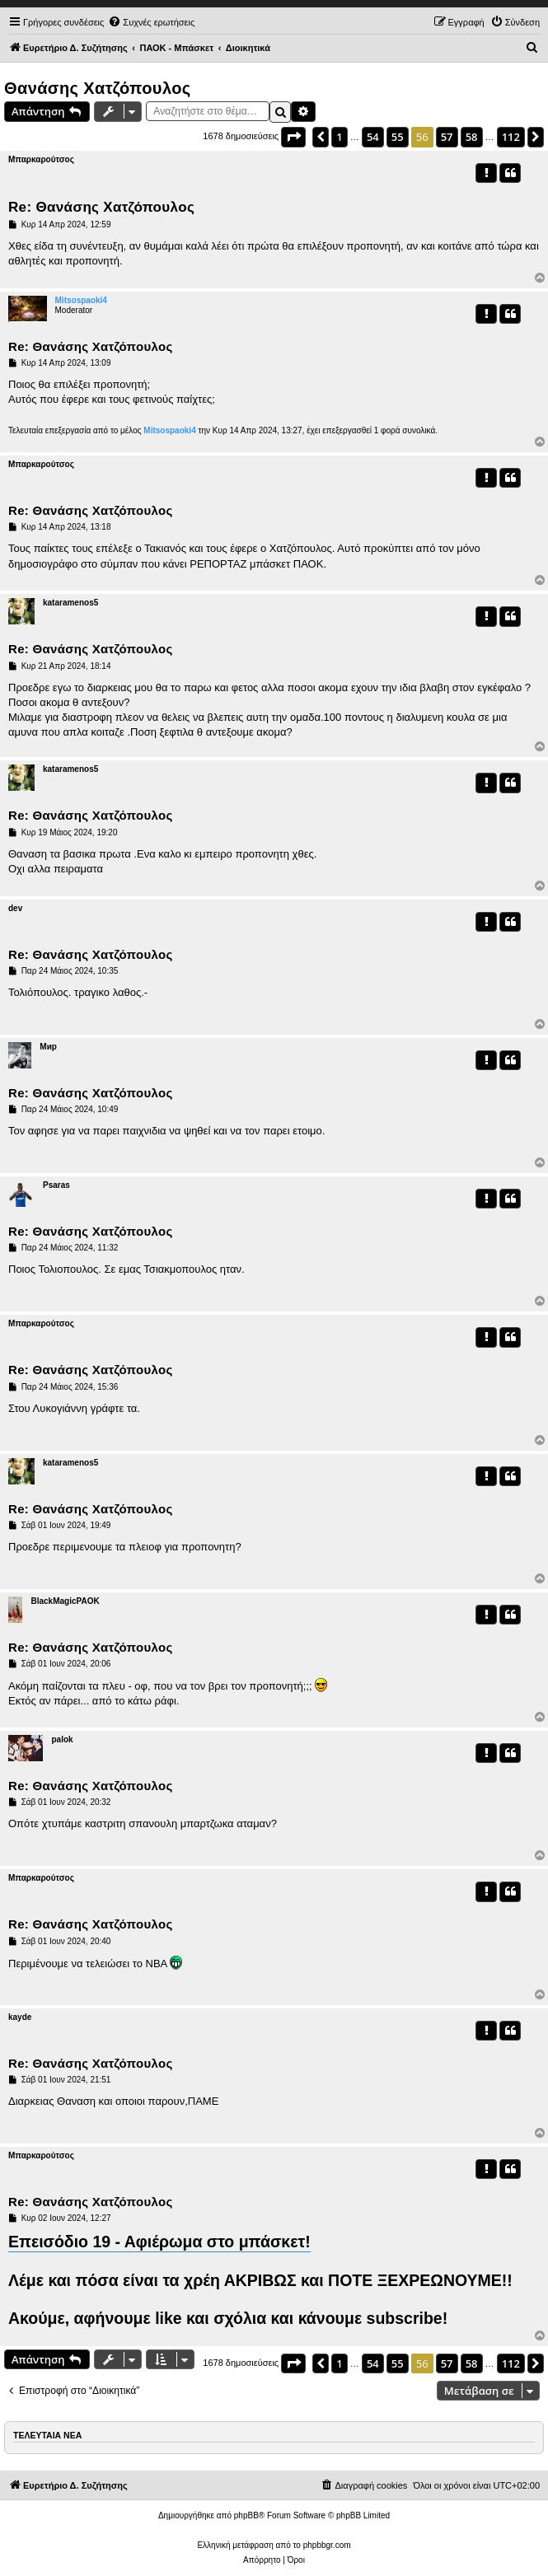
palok (62, 1739)
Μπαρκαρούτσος (41, 159)
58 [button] (472, 136)
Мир (48, 1046)
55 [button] (397, 136)
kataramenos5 (70, 602)
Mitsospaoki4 (81, 300)
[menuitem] (151, 22)
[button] (293, 137)
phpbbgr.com (327, 2545)
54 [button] (373, 136)
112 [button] (511, 136)
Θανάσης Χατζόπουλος (97, 88)
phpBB (246, 2515)
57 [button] (447, 136)
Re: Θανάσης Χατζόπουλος (101, 207)
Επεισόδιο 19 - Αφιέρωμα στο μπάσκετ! (159, 2241)
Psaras (56, 1185)
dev (15, 908)
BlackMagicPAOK (64, 1601)
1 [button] (339, 136)
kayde (19, 2017)
